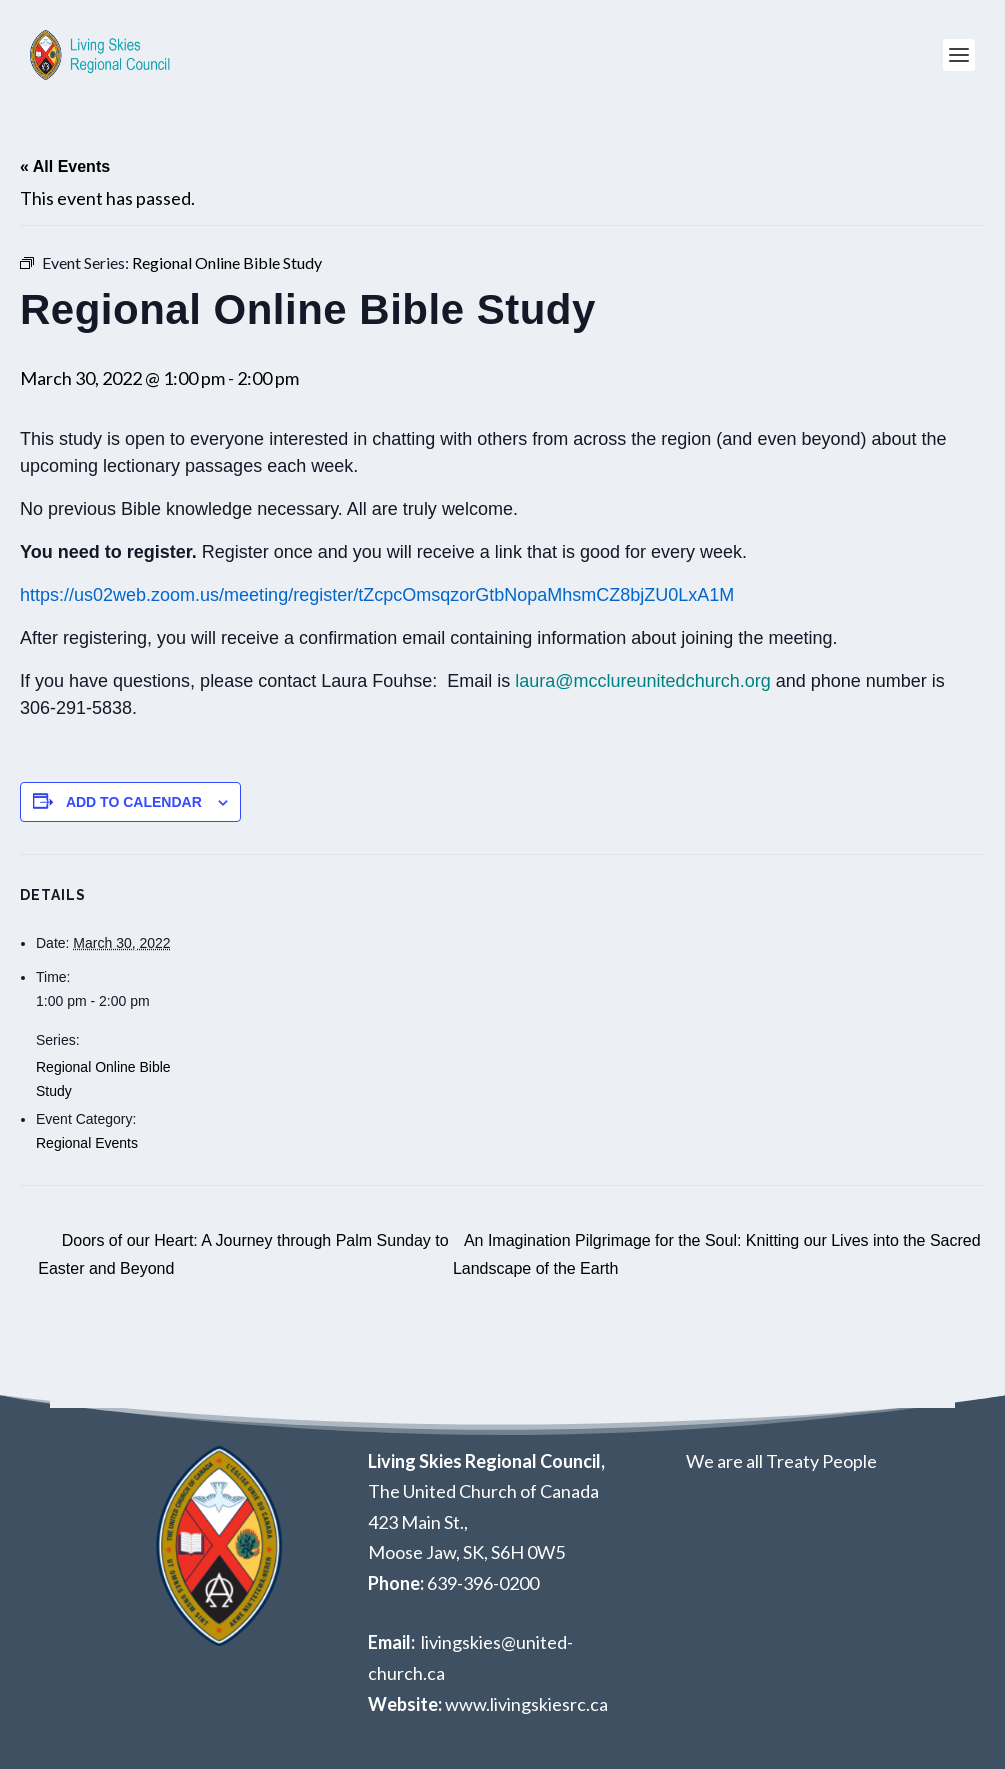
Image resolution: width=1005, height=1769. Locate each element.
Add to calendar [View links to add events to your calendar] (134, 802)
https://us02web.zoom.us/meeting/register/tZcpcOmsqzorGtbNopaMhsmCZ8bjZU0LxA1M (377, 595)
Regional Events (87, 1143)
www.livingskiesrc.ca (526, 1704)
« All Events (65, 166)
